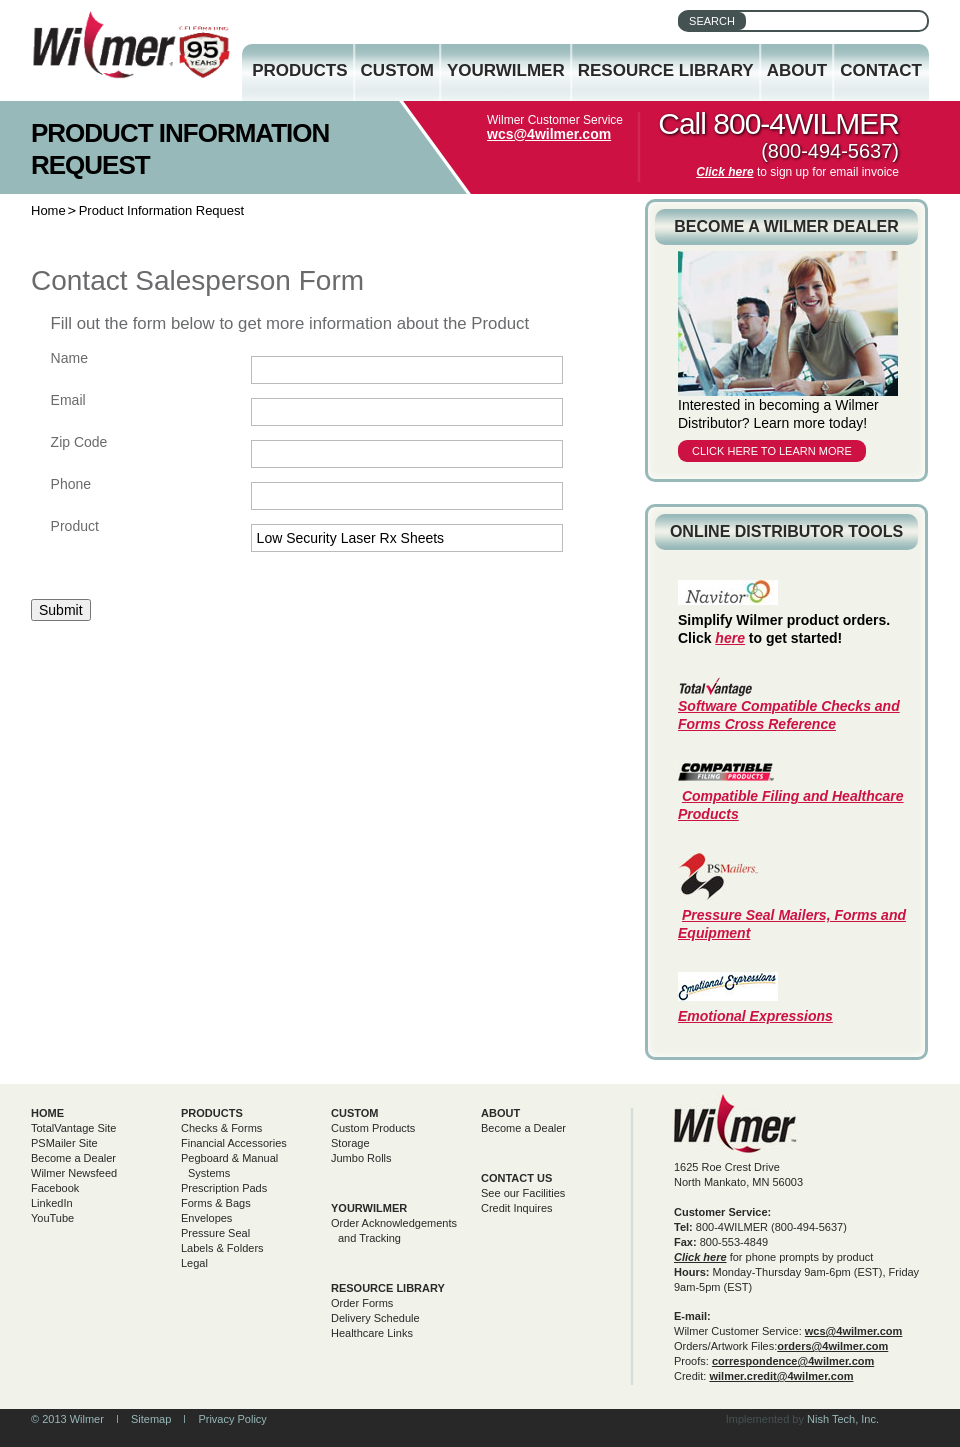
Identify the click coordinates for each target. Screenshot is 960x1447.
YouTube (52, 1218)
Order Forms (362, 1303)
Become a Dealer (73, 1158)
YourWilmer (506, 70)
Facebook (55, 1188)
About (797, 70)
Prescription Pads (224, 1188)
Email (68, 400)
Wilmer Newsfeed (74, 1173)
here (730, 638)
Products (299, 70)
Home (48, 210)
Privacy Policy (232, 1419)
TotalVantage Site (73, 1128)
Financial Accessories (234, 1143)
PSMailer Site (64, 1143)
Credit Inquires (517, 1208)
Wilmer (735, 1123)
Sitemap (151, 1419)
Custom (397, 70)
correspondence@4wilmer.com (793, 1361)
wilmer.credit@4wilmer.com (781, 1376)
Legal (194, 1263)
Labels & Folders (222, 1248)
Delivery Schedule (375, 1318)
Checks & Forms (221, 1128)
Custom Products (373, 1128)
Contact (881, 70)
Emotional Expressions (755, 1016)
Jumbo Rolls (361, 1158)
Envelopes (206, 1218)
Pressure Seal (215, 1233)
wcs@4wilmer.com (549, 134)
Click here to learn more (772, 451)
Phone (71, 484)
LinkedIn (52, 1203)
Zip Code (79, 442)
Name (69, 358)
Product (75, 526)
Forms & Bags (216, 1203)
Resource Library (666, 70)
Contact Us (516, 1178)
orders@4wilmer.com (832, 1346)
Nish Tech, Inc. (843, 1419)
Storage (350, 1143)
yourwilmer (369, 1208)
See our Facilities (523, 1193)
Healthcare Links (372, 1333)
